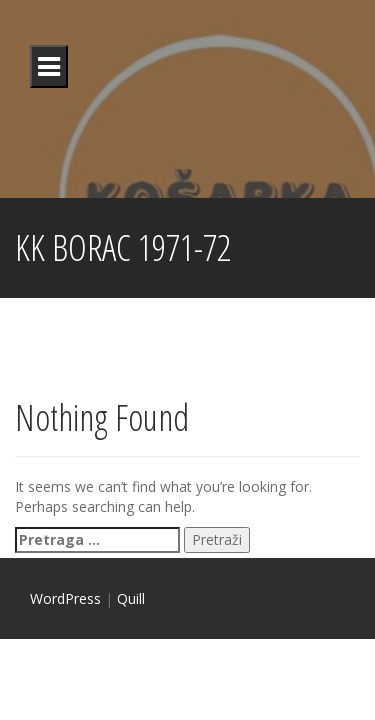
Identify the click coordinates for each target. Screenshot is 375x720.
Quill (131, 598)
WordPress (65, 598)
